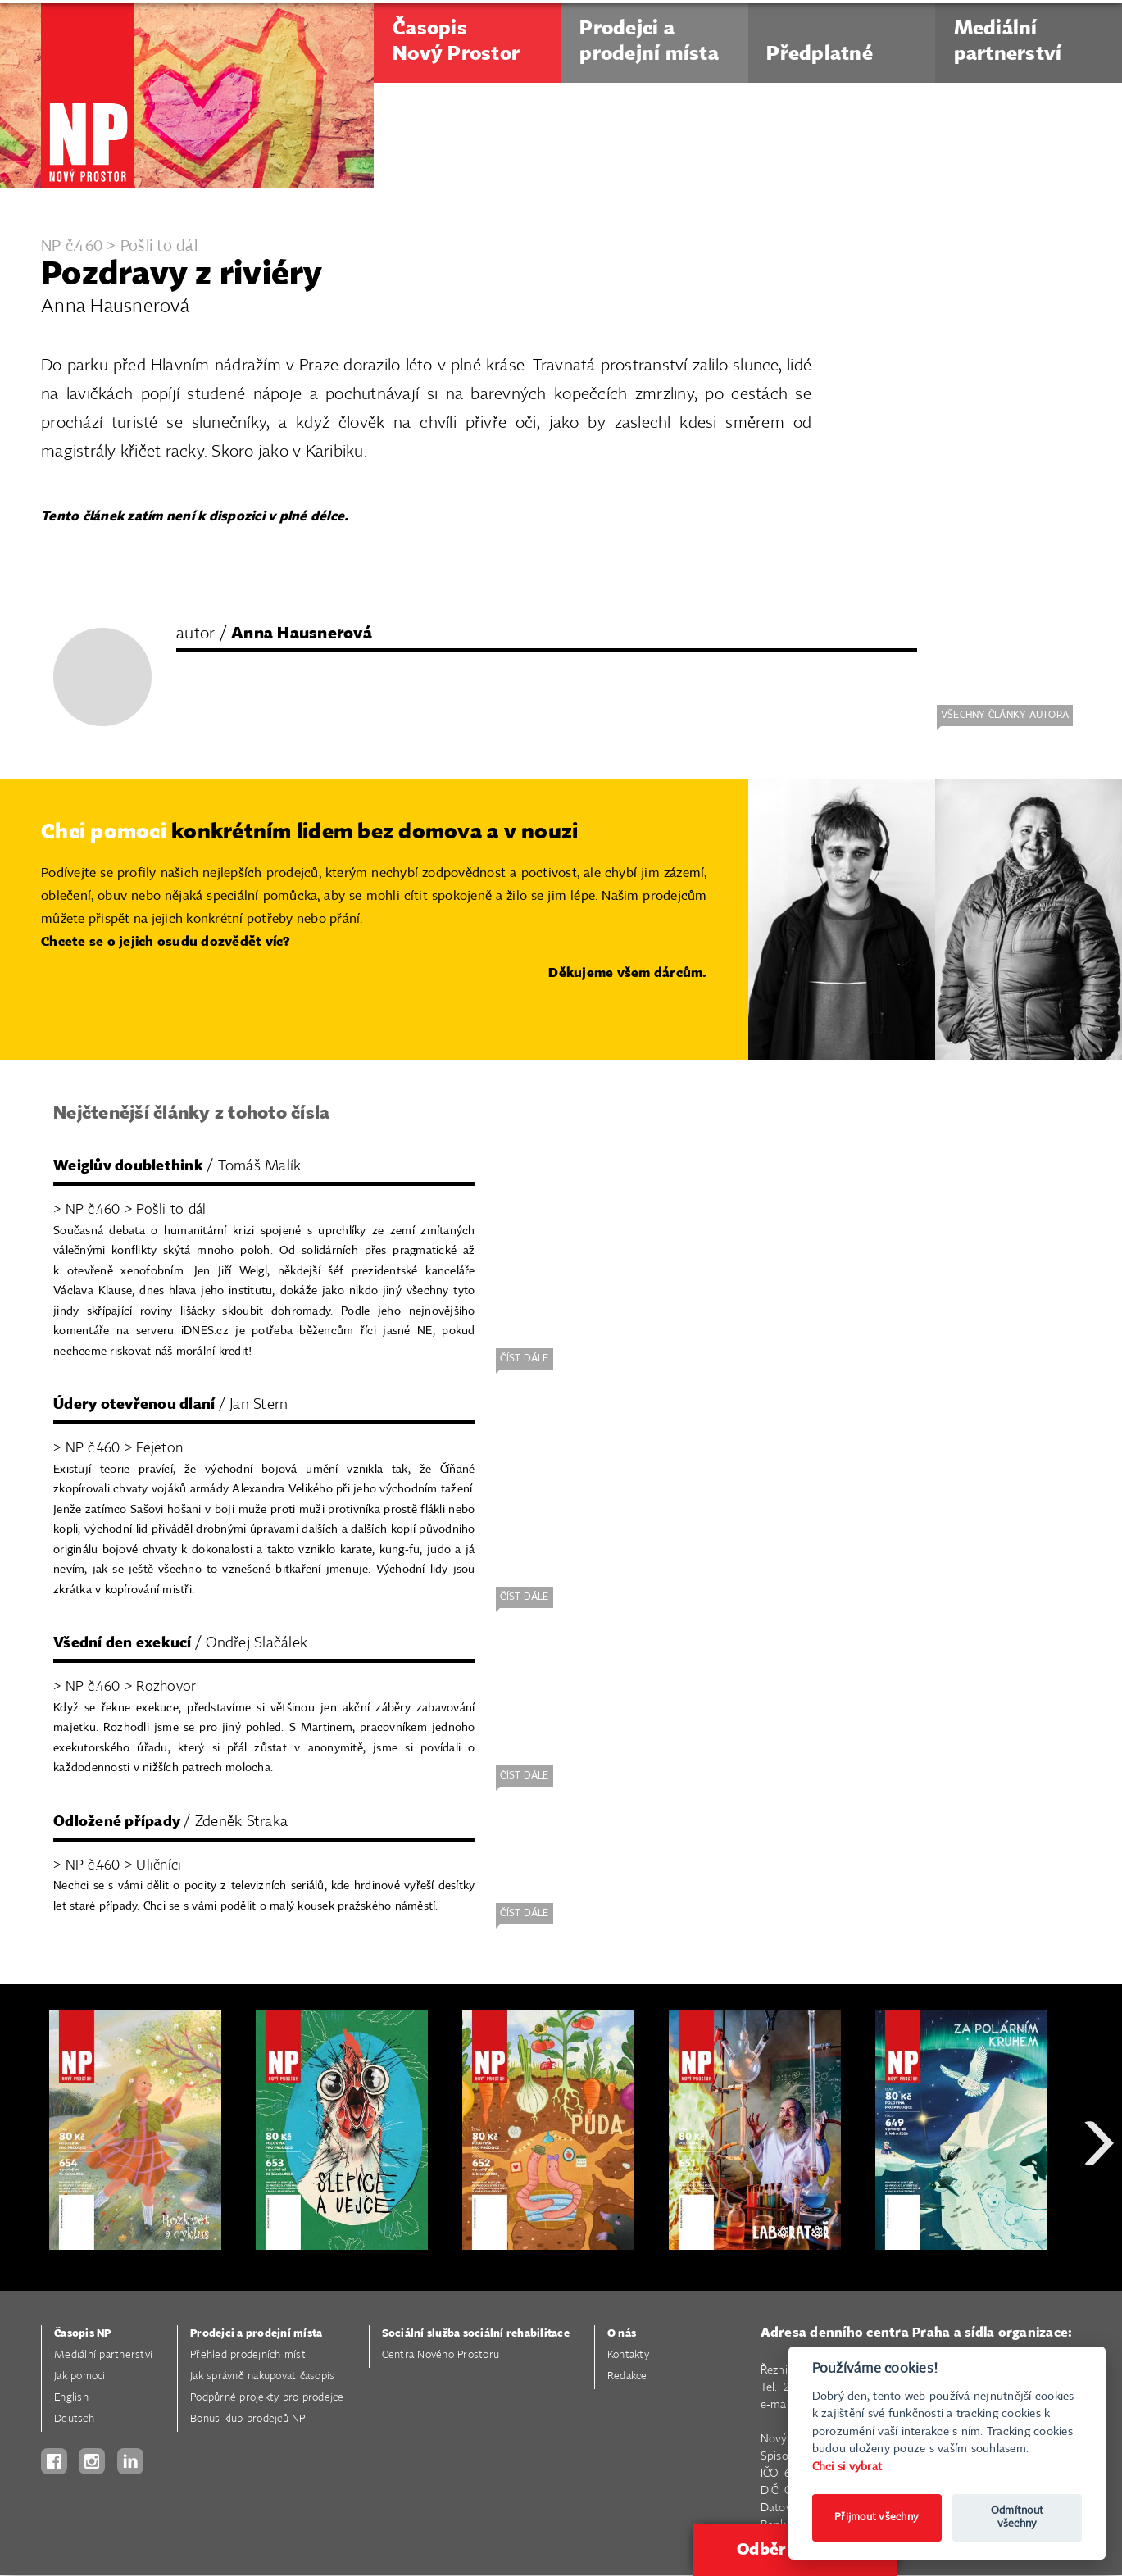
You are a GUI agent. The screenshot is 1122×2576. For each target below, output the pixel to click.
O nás (621, 2333)
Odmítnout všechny (1017, 2517)
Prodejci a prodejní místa (256, 2333)
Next (1099, 2202)
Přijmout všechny (876, 2517)
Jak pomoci (80, 2376)
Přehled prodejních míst (248, 2355)
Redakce (627, 2376)
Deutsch (74, 2419)
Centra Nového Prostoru (441, 2355)
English (71, 2397)
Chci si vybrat (847, 2466)
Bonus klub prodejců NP (248, 2419)
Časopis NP (82, 2333)
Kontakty (628, 2355)
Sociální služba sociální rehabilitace (476, 2333)
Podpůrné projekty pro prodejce (267, 2397)
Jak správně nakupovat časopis (262, 2376)
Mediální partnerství (103, 2355)
